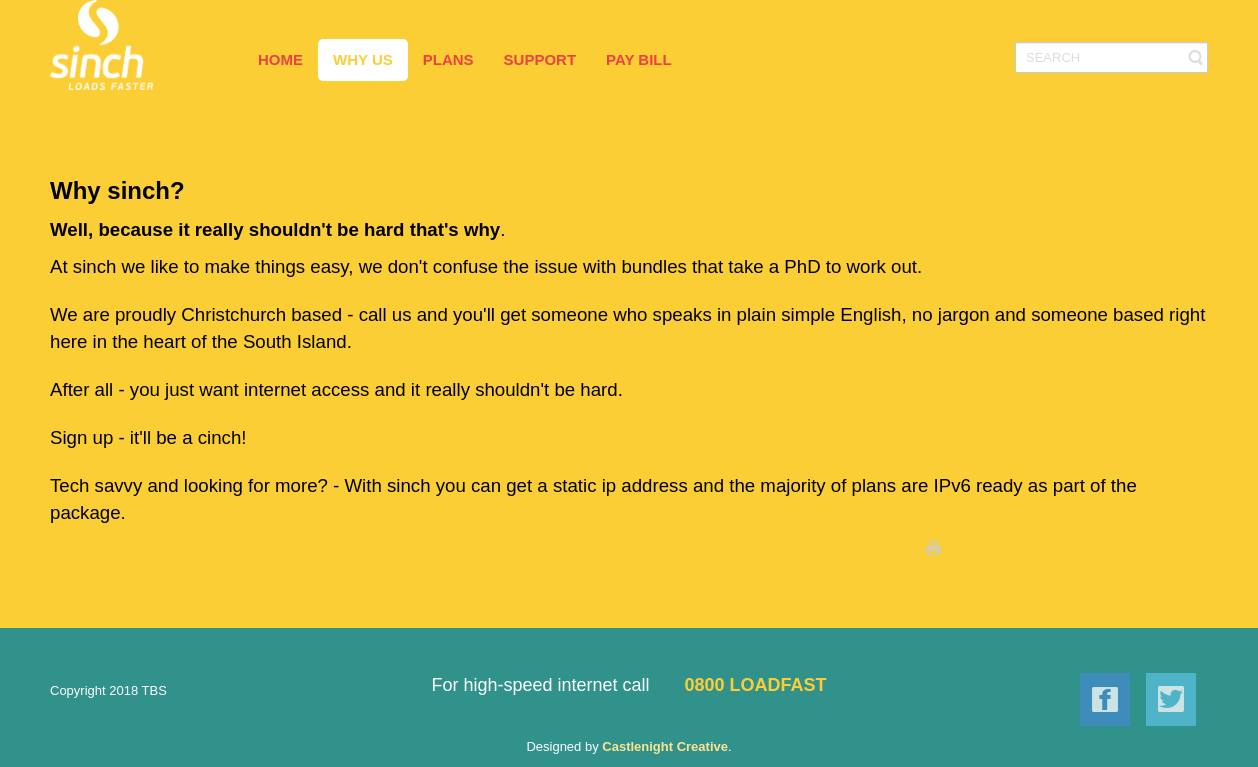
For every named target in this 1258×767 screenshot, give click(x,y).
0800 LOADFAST (756, 685)
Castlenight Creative (665, 746)
